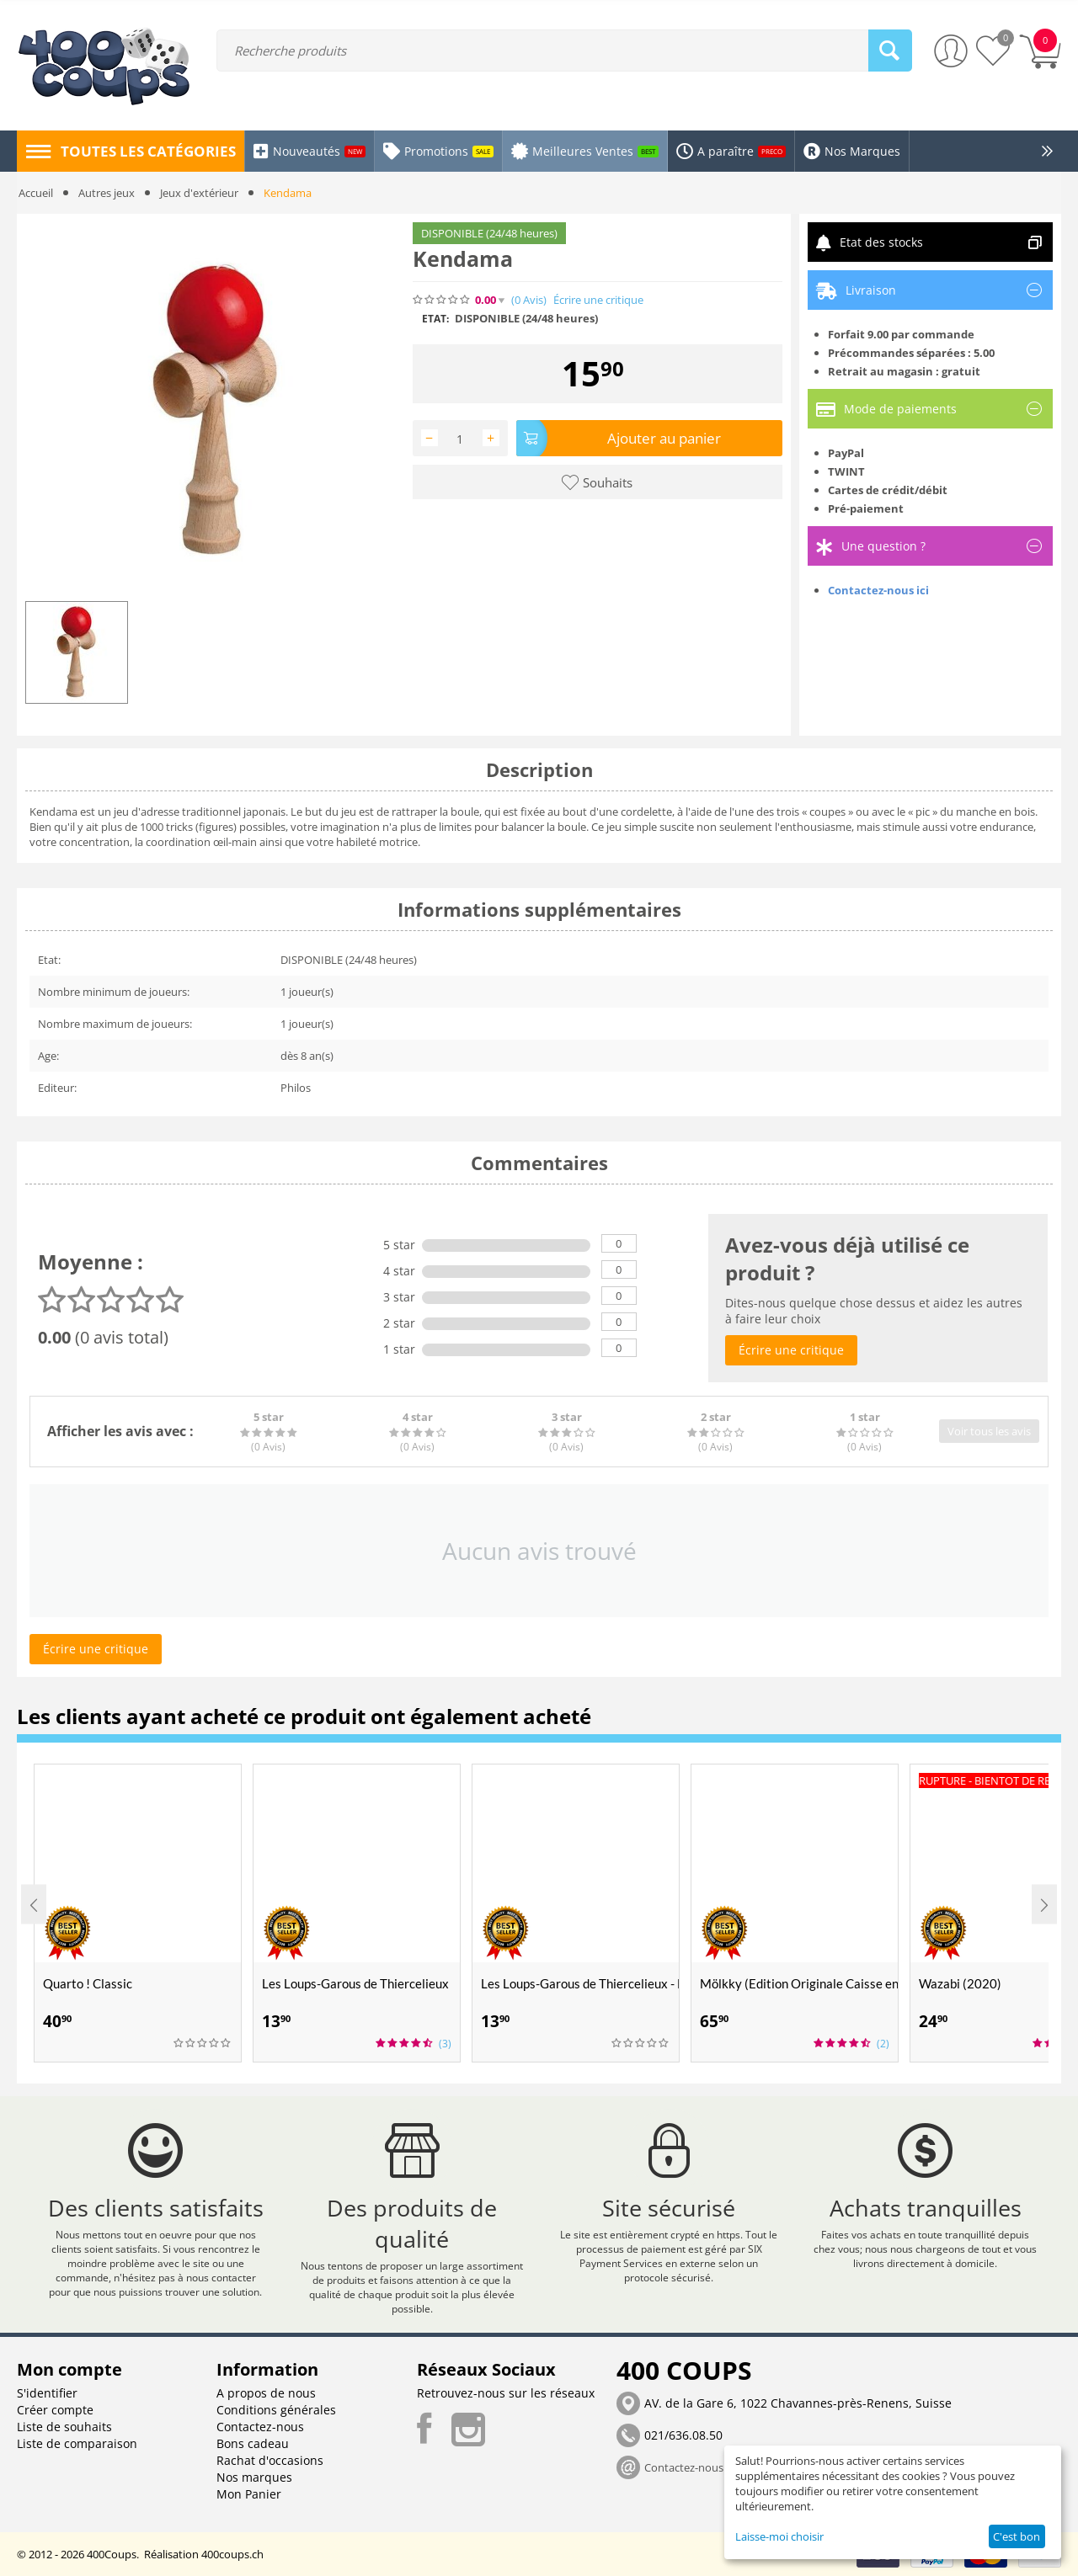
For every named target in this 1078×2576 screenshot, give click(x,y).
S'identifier (47, 2393)
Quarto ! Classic (87, 1983)
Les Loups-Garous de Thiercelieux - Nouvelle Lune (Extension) (580, 1983)
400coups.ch (232, 2554)
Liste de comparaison (77, 2443)
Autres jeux (106, 192)
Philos (295, 1087)
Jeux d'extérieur (199, 192)
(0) (529, 300)
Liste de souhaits (64, 2427)
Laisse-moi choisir (779, 2536)
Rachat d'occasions (269, 2460)
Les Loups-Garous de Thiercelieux (355, 1983)
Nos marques (254, 2477)
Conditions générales (276, 2410)
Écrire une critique (598, 300)
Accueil (36, 192)
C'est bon (1016, 2536)
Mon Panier (248, 2494)
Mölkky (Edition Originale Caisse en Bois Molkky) (799, 1983)
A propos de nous (266, 2393)
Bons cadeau (252, 2443)
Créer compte (55, 2410)
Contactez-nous (260, 2427)
